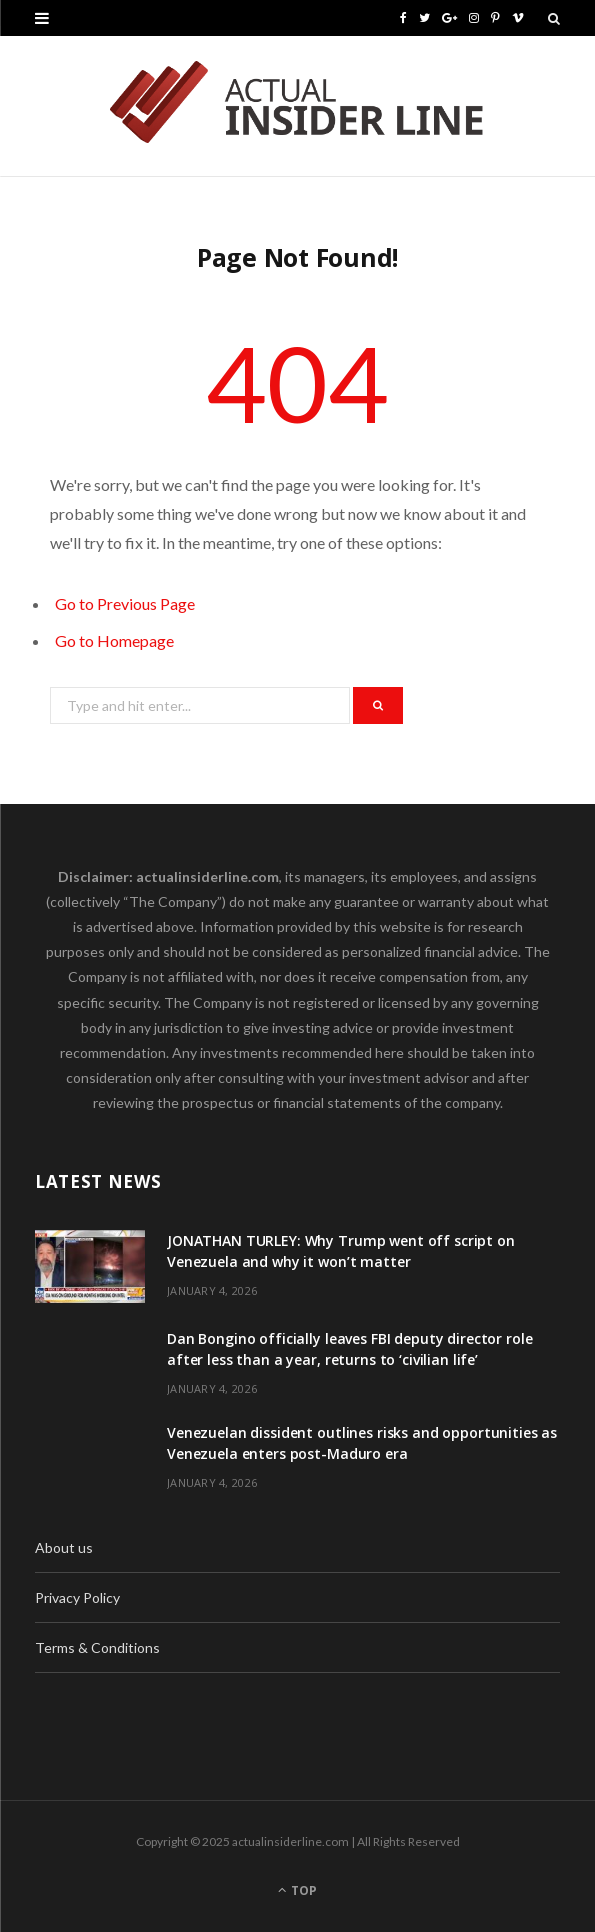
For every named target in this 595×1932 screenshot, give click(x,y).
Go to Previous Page (125, 603)
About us (64, 1547)
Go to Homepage (114, 640)
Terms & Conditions (97, 1647)
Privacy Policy (77, 1597)
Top (297, 1890)
